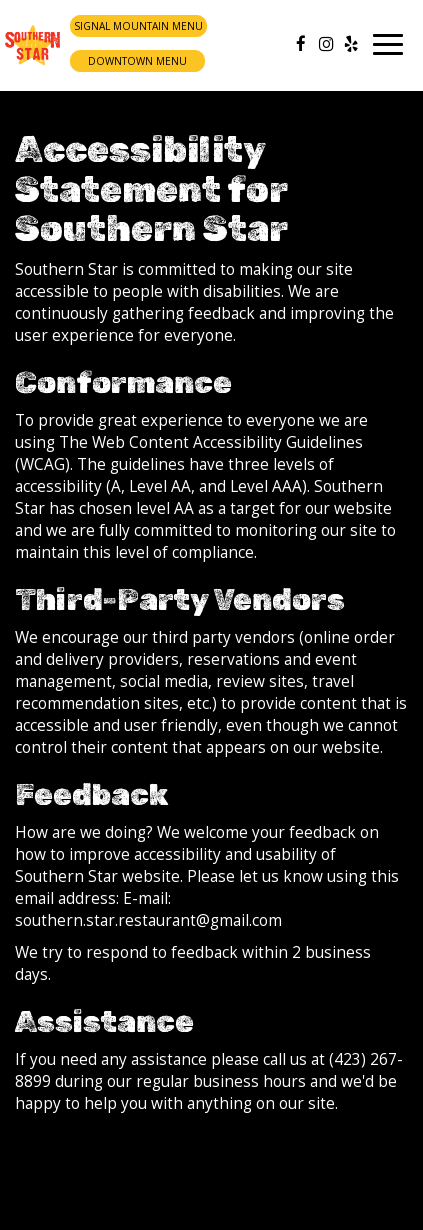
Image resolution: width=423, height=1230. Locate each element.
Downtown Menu (137, 61)
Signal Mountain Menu (138, 26)
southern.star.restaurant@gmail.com (148, 920)
